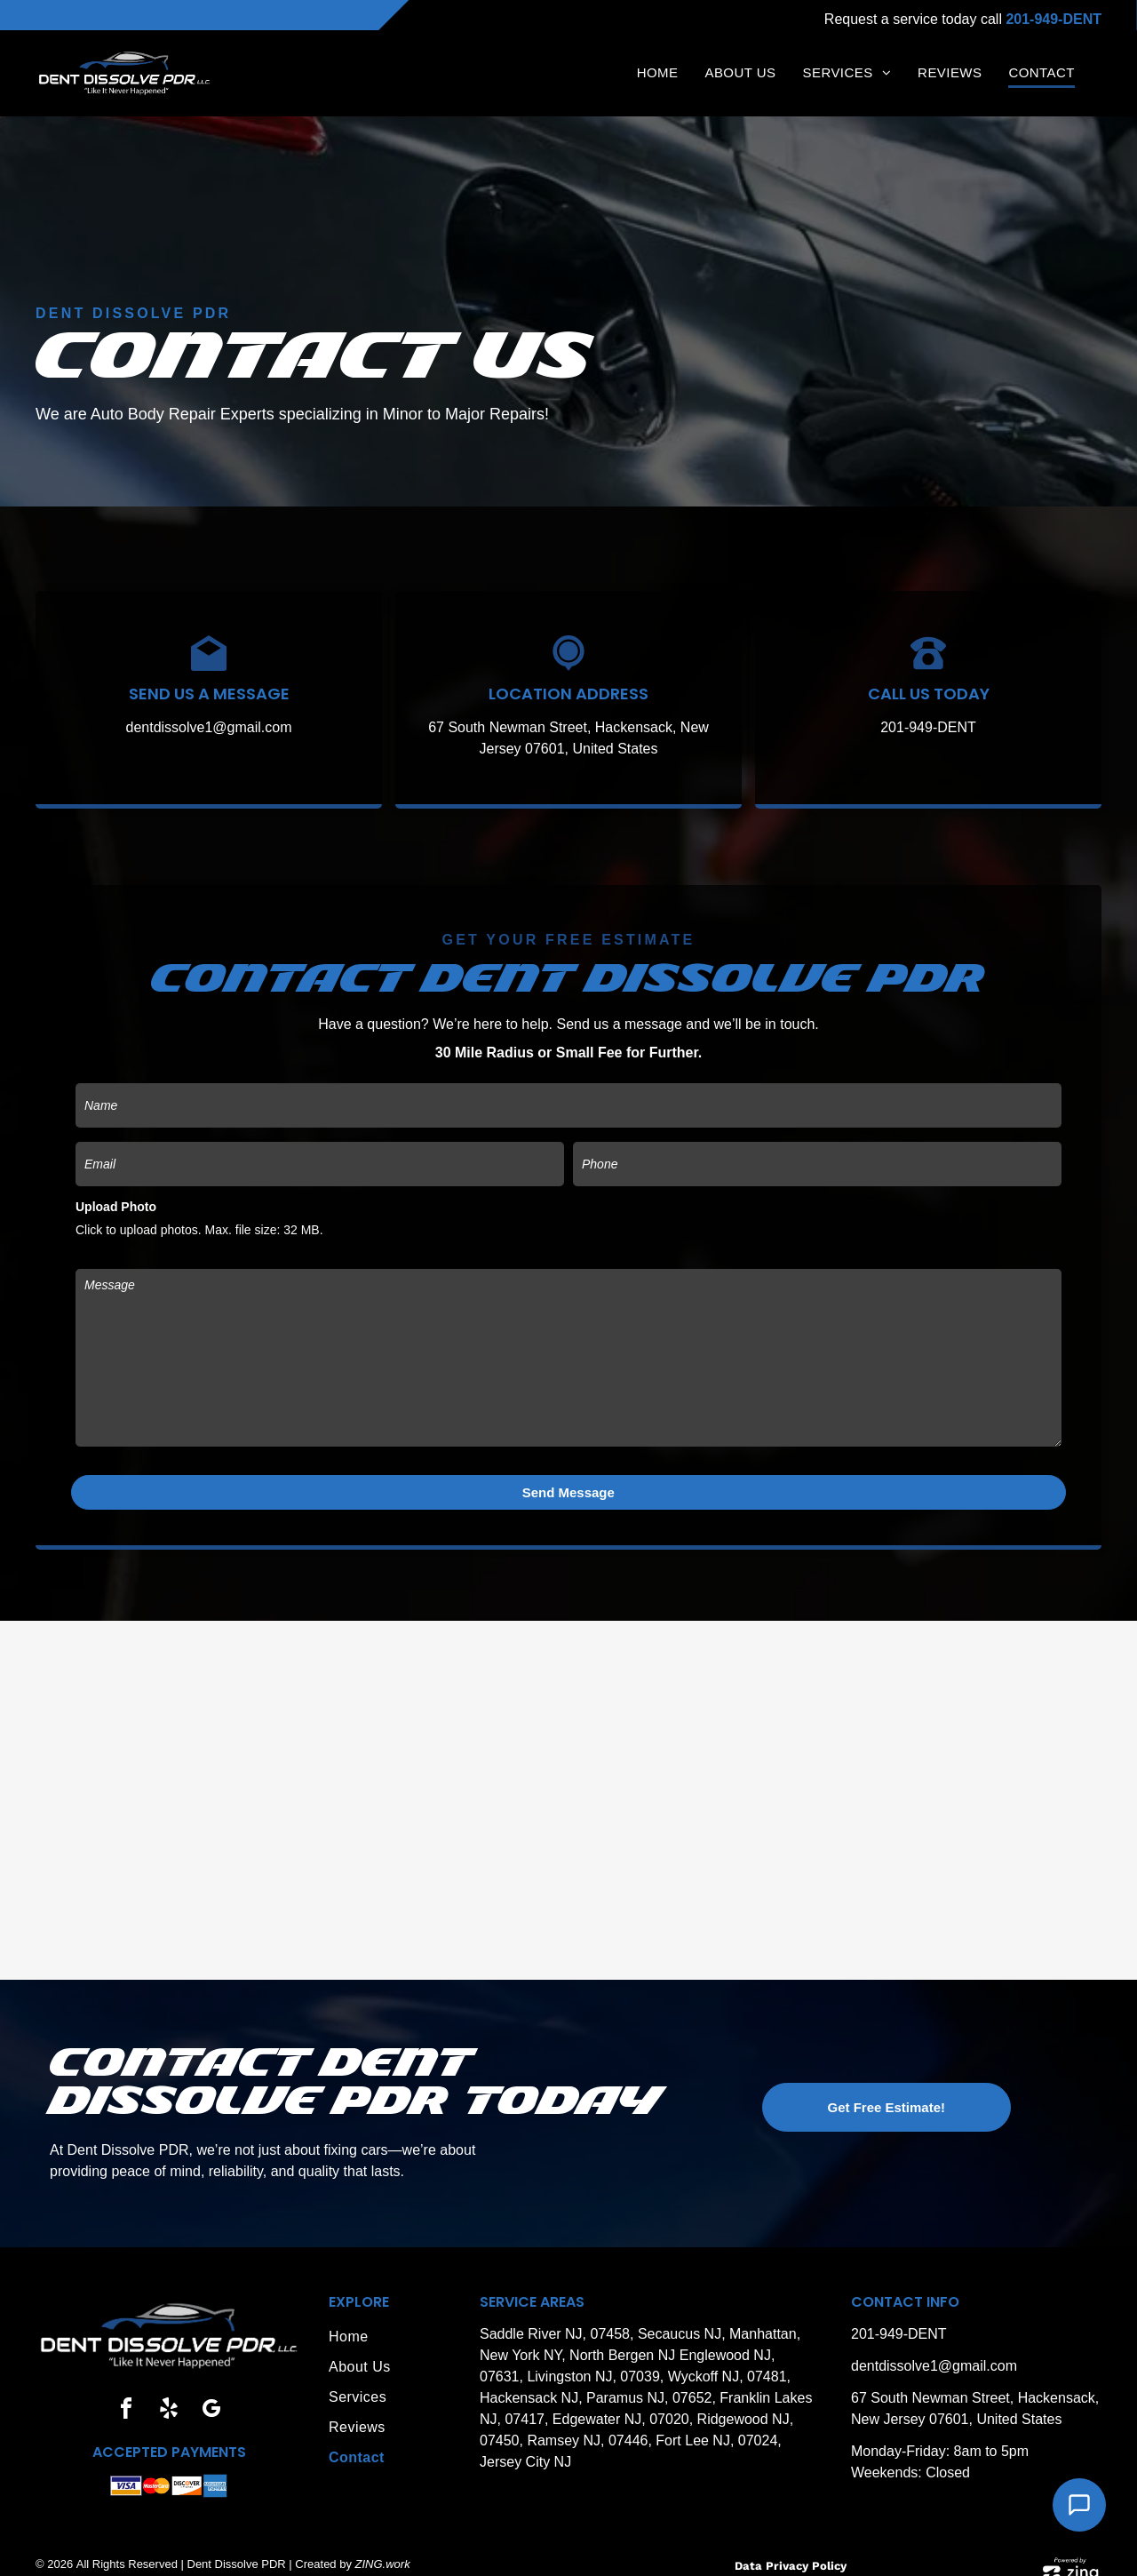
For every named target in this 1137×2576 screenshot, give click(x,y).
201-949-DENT (928, 727)
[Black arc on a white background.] (928, 666)
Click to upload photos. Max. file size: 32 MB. (199, 1230)
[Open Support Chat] (1079, 2505)
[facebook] (126, 2390)
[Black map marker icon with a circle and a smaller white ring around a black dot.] (568, 666)
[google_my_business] (211, 2390)
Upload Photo (116, 1207)
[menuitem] (658, 74)
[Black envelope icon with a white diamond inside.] (209, 666)
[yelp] (168, 2390)
